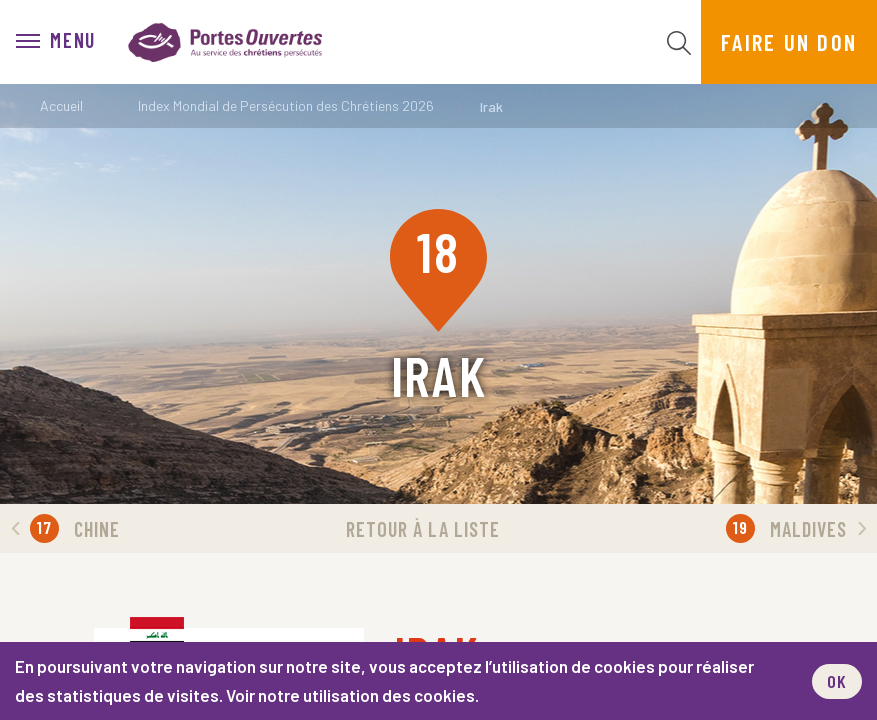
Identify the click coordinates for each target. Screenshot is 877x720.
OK (837, 681)
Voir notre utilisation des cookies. (352, 695)
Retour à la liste (423, 529)
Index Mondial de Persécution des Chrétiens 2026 (286, 105)
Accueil (61, 105)
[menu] (56, 42)
